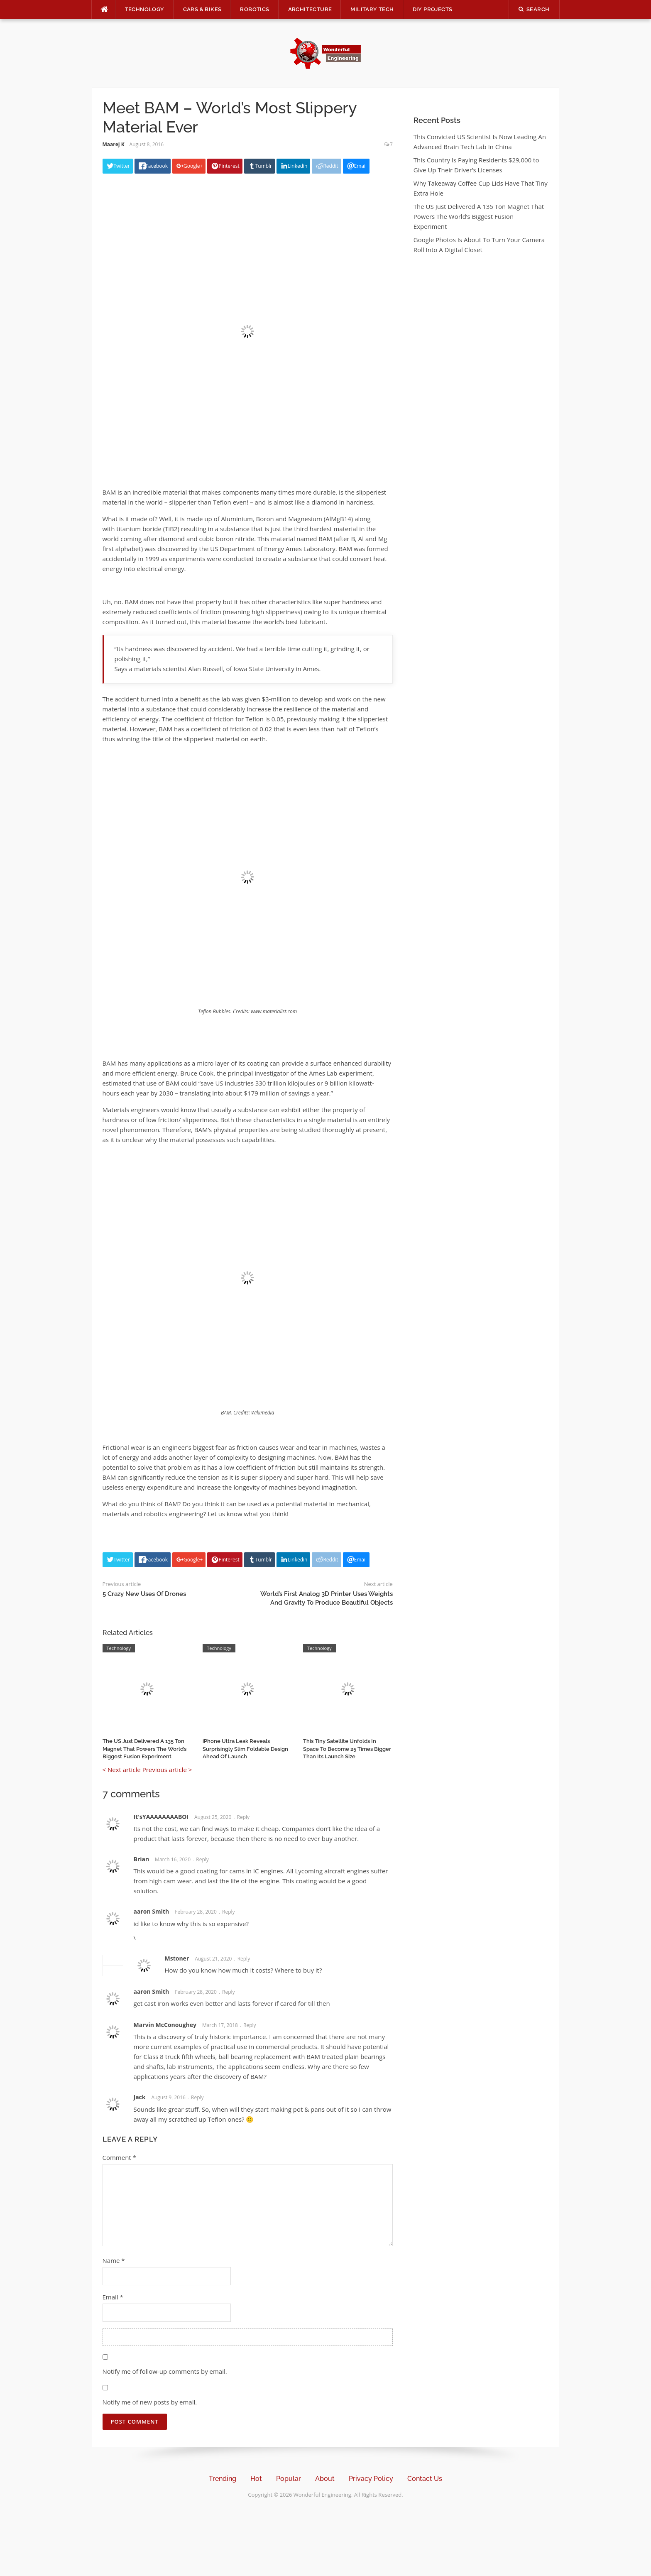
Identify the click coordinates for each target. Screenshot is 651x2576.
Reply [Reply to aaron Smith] (228, 1911)
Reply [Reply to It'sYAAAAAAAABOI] (243, 1817)
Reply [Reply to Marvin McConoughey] (249, 2025)
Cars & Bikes (202, 9)
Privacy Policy (371, 2479)
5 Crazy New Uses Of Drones (144, 1594)
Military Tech (372, 9)
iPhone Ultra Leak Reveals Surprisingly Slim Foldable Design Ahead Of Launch (245, 1748)
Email (113, 2297)
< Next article (122, 1769)
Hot (256, 2479)
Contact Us (424, 2479)
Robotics (254, 9)
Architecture (310, 9)
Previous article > (167, 1769)
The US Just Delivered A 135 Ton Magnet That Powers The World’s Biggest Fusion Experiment (144, 1748)
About (325, 2479)
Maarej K (114, 144)
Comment (119, 2157)
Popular (288, 2479)
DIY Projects (433, 9)
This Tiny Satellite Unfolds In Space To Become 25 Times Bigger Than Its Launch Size (347, 1748)
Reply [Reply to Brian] (202, 1859)
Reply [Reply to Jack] (197, 2097)
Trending (222, 2479)
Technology (144, 9)
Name (114, 2260)
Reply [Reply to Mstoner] (243, 1958)
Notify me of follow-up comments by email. (165, 2371)
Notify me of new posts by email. (150, 2402)
